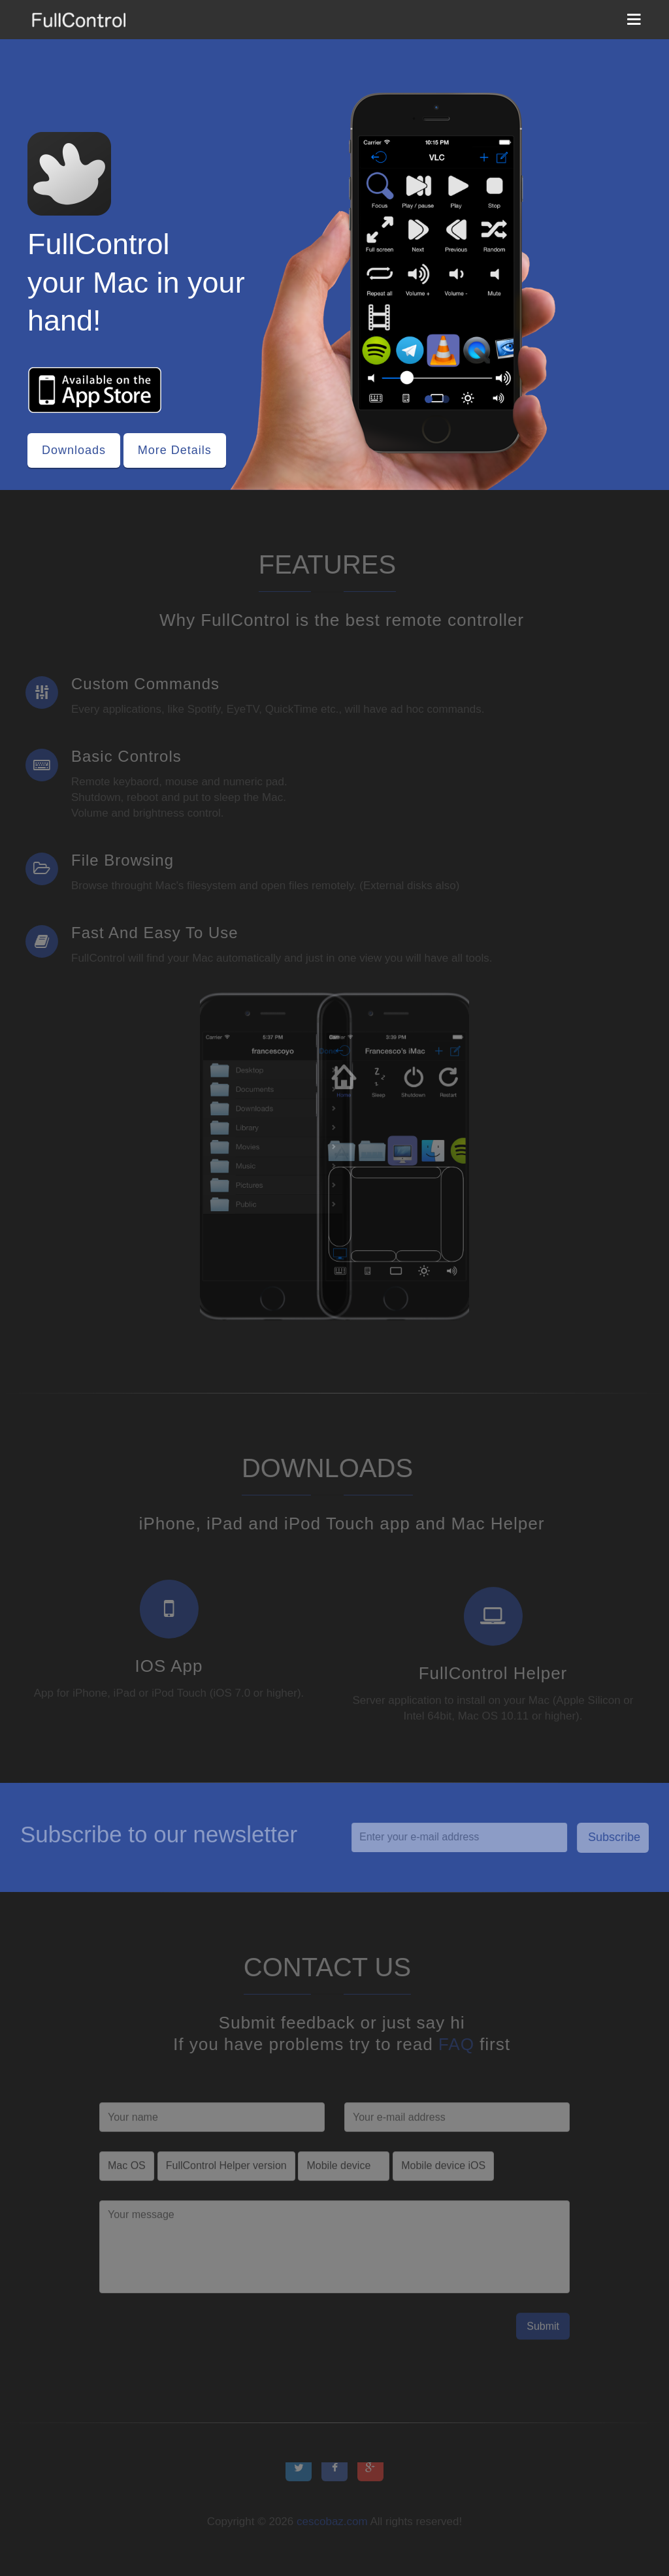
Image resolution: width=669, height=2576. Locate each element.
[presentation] (198, 2343)
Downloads (74, 450)
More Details (175, 450)
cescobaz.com (332, 2526)
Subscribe (619, 1837)
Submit (543, 2331)
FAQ (461, 2044)
